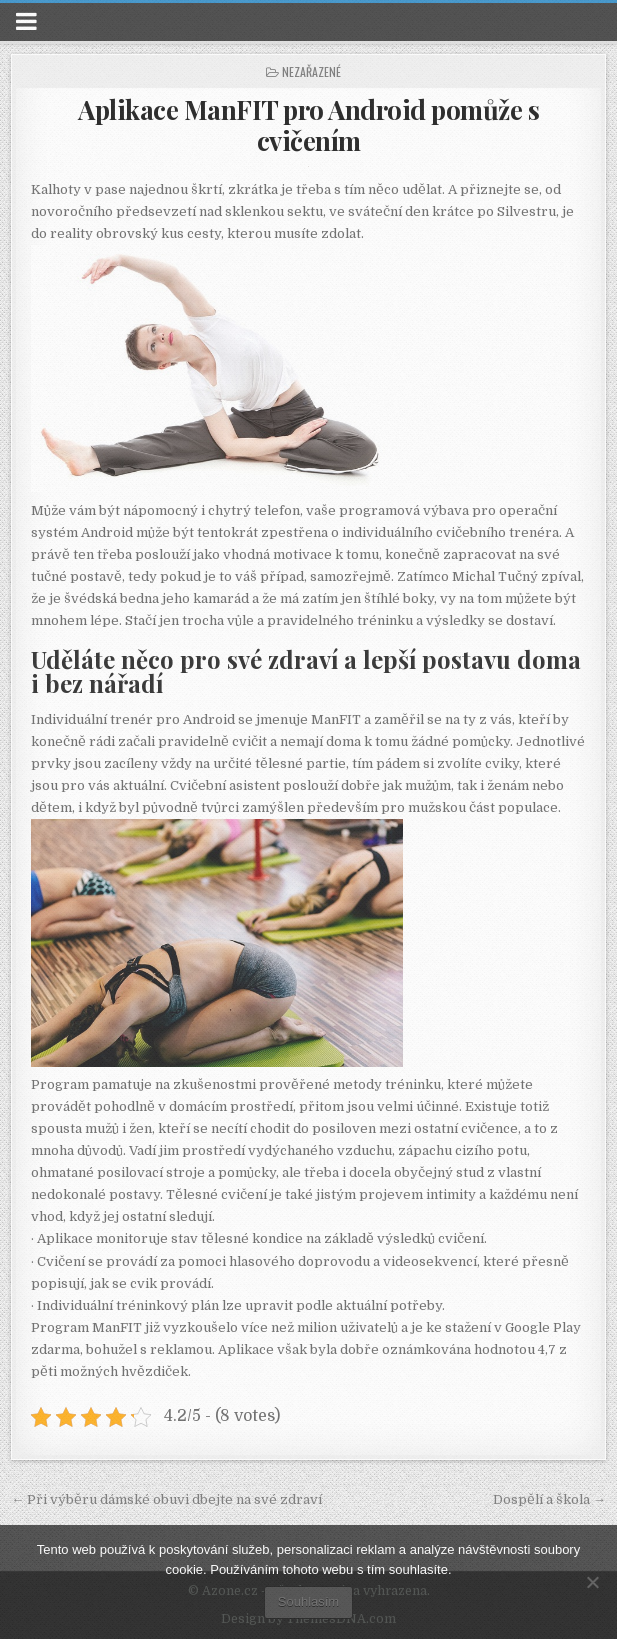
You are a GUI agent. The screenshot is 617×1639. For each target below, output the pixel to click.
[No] (592, 1582)
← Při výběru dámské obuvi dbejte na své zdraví (166, 1499)
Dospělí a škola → (549, 1499)
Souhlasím (308, 1601)
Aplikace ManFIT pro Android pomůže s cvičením (308, 125)
